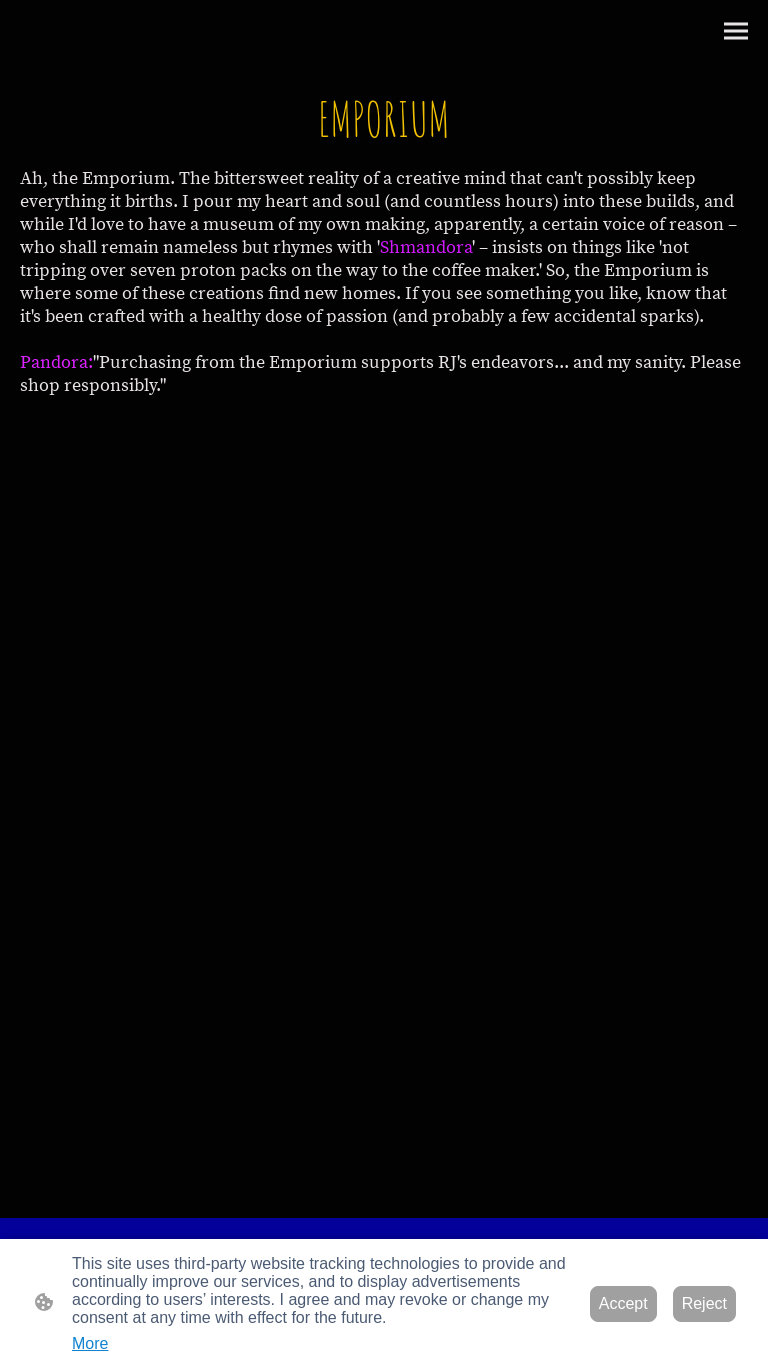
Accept (623, 1303)
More (90, 1343)
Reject (704, 1303)
